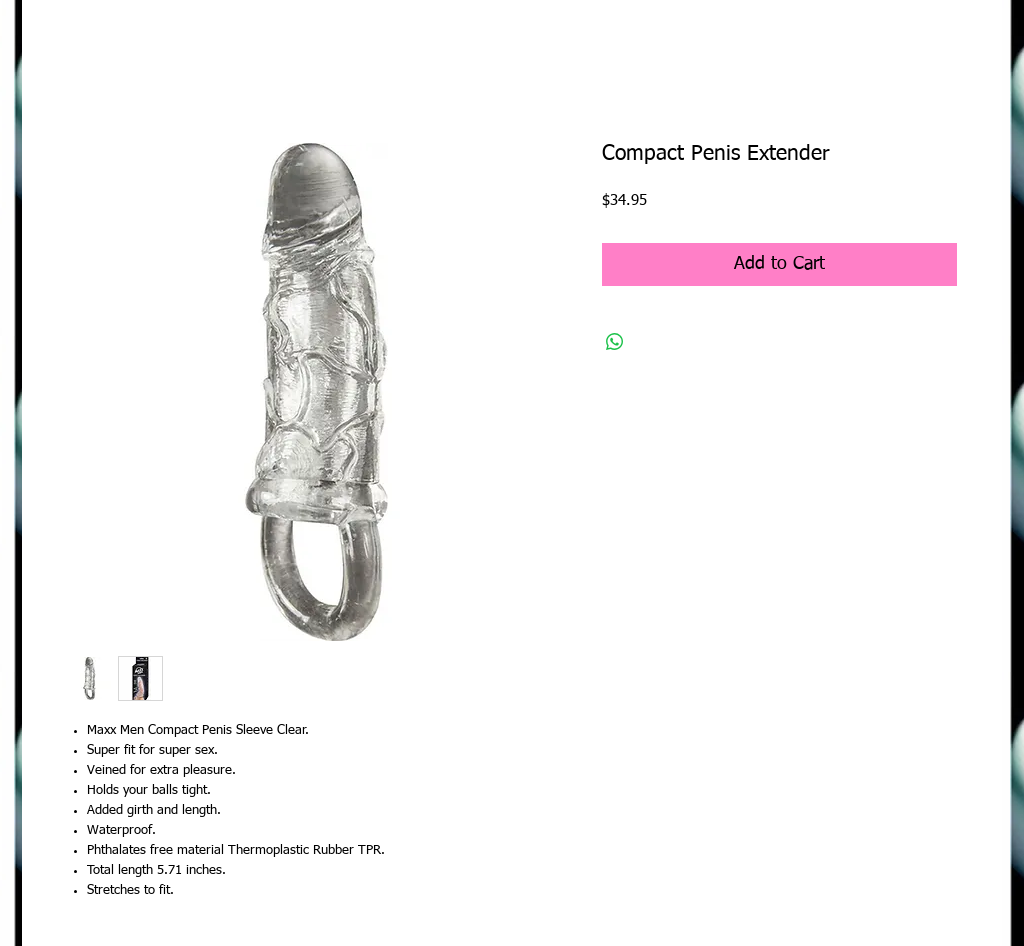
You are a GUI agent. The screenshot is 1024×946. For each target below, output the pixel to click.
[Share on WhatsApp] (615, 342)
